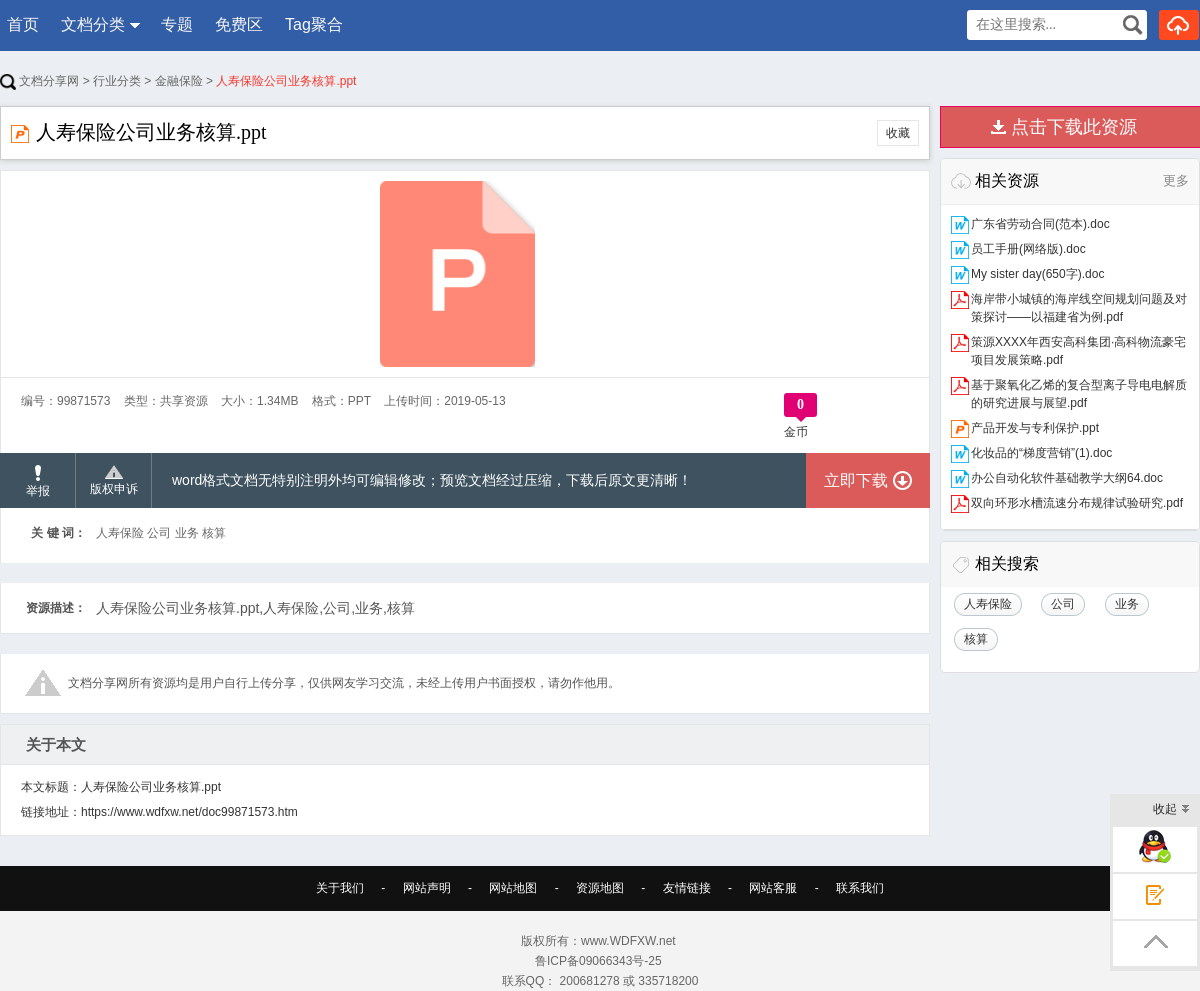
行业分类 (117, 81)
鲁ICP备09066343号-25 (600, 961)
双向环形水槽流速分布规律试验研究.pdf (1077, 503)
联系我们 (860, 888)
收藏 (898, 133)
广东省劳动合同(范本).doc (1040, 224)
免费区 (239, 24)
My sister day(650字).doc (1037, 274)
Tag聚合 (314, 24)
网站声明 (427, 888)
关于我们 (340, 888)
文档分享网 (39, 81)
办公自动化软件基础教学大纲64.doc (1067, 478)
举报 (38, 481)
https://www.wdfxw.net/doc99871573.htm (189, 812)
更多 (1176, 180)
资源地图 (600, 888)
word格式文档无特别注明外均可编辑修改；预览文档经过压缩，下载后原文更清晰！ (432, 480)
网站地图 (513, 888)
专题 (177, 24)
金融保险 (179, 81)
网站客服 (773, 888)
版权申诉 (114, 481)
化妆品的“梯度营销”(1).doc (1041, 453)
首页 (23, 24)
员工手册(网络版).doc (1028, 249)
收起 (1171, 810)
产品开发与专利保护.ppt (1035, 428)
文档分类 (93, 24)
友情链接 (687, 888)
